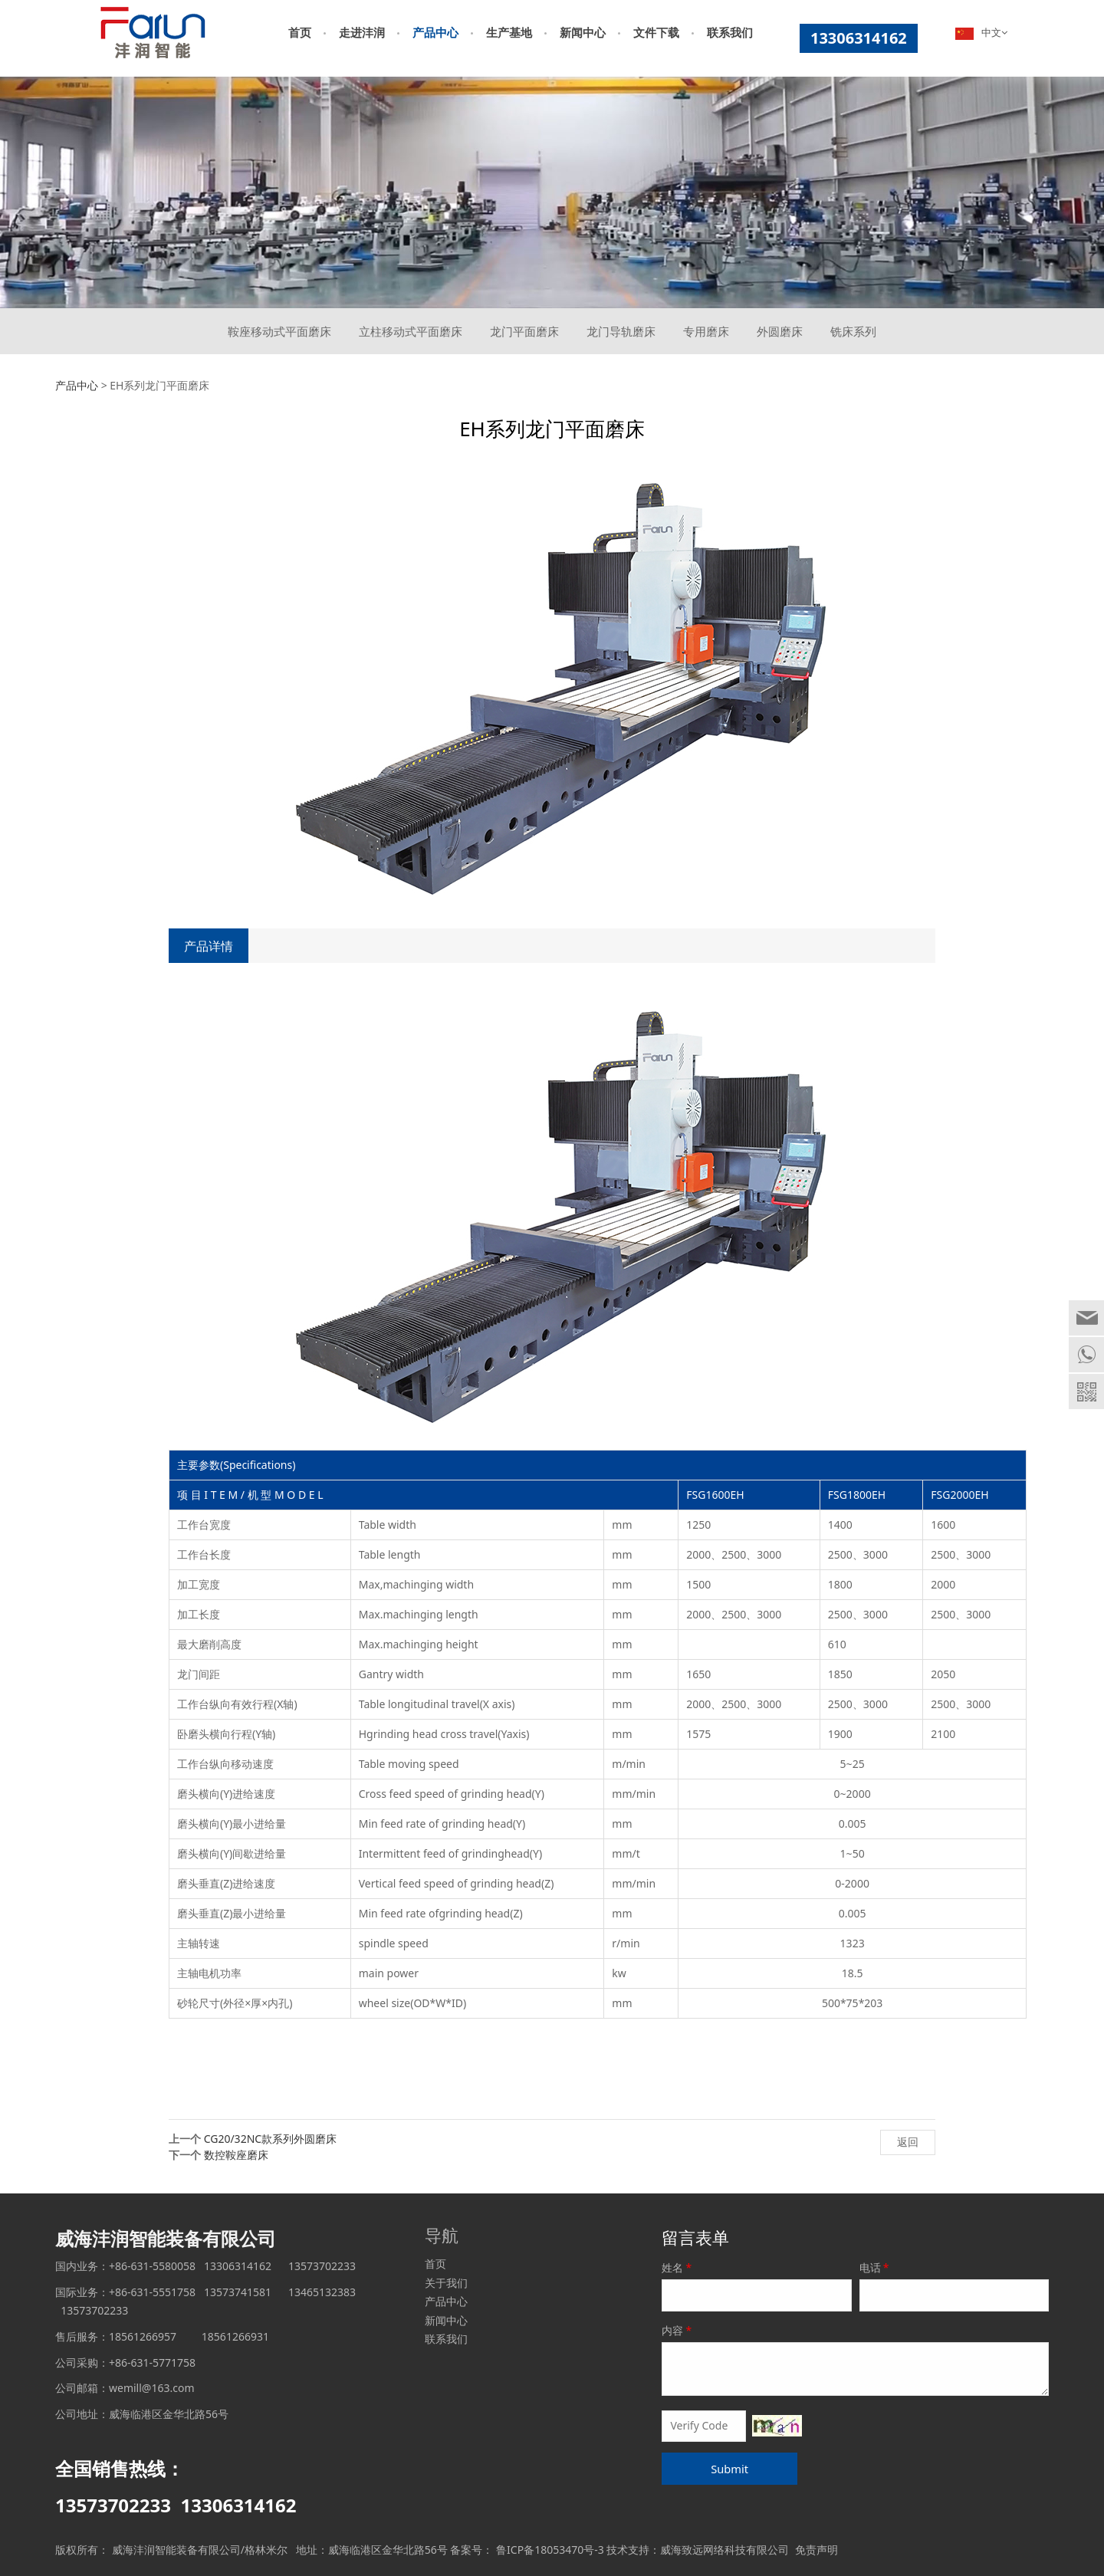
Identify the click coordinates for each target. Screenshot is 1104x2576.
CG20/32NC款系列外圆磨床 (270, 2138)
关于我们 (446, 2282)
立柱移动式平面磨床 (410, 331)
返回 (907, 2141)
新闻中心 (583, 32)
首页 (299, 32)
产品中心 (435, 32)
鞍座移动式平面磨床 (279, 331)
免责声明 (816, 2549)
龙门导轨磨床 (621, 331)
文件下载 (656, 32)
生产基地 (509, 32)
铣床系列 (853, 331)
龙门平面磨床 (524, 331)
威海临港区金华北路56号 (388, 2549)
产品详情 (208, 946)
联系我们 (730, 32)
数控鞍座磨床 (236, 2154)
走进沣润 (362, 32)
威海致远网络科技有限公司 (724, 2549)
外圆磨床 (780, 331)
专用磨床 (706, 331)
